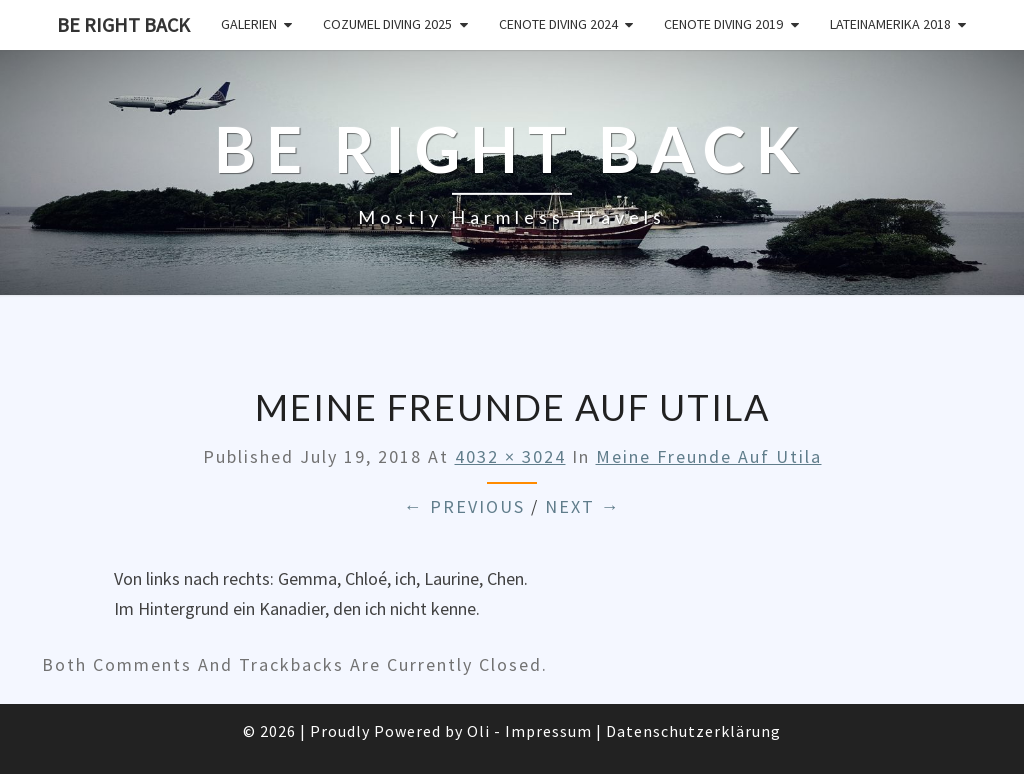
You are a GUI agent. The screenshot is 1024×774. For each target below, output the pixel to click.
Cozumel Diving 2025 (387, 24)
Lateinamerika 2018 (890, 24)
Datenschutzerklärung (693, 731)
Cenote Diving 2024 (558, 24)
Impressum (548, 731)
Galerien (249, 24)
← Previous (464, 506)
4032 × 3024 (510, 456)
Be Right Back (123, 24)
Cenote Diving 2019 (723, 24)
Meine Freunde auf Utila (709, 456)
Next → (583, 506)
